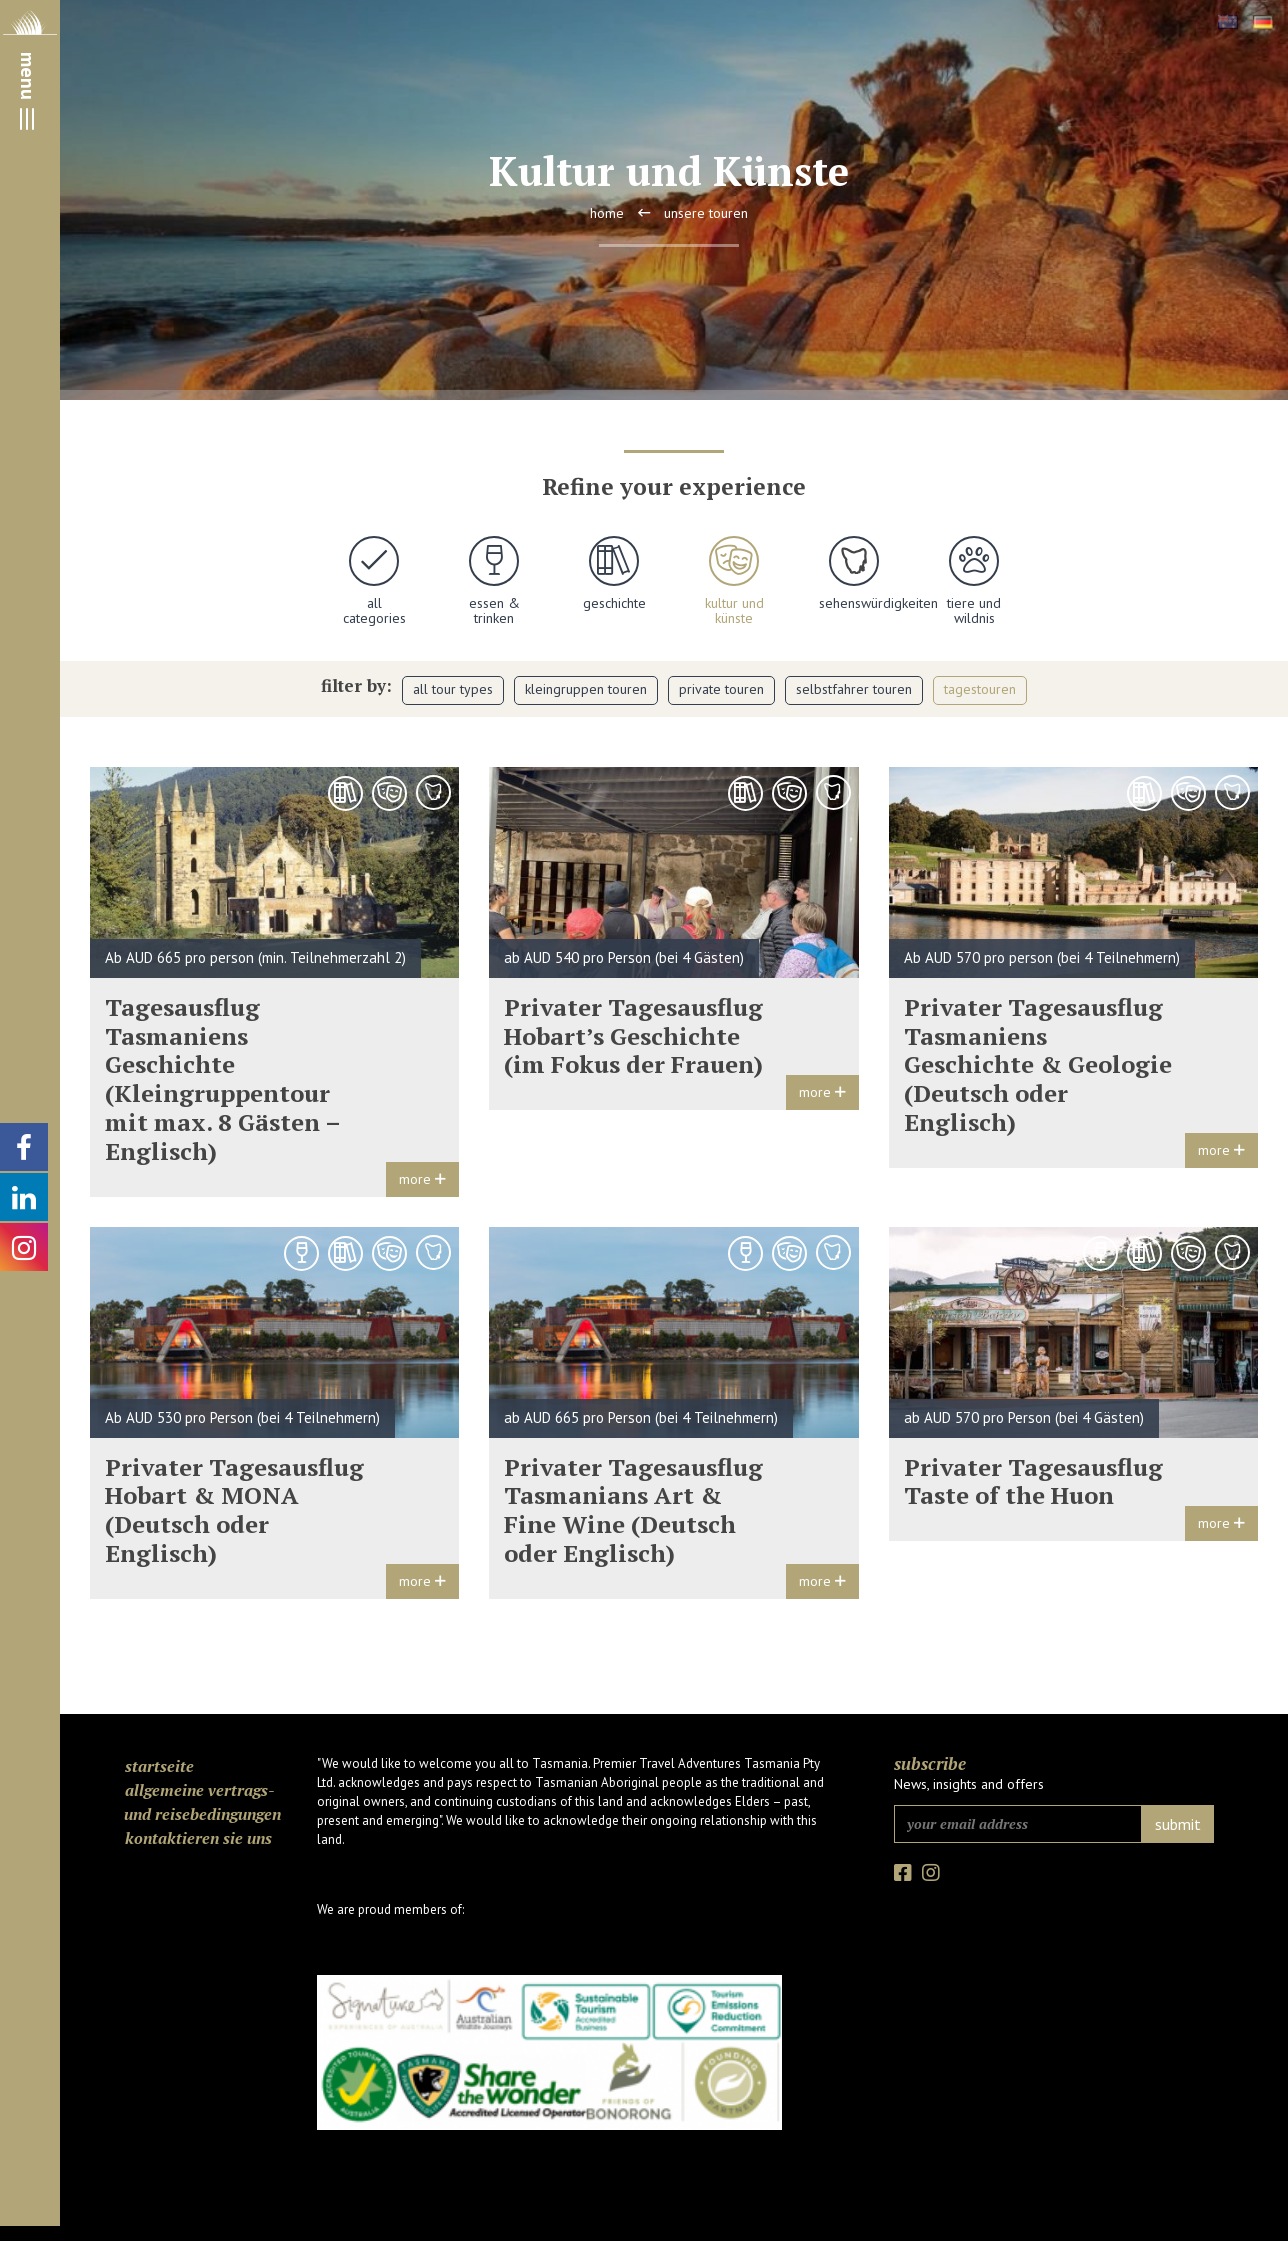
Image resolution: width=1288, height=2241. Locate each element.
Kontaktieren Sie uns (198, 1838)
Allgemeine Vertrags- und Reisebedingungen (202, 1802)
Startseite (159, 1766)
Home (607, 213)
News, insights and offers (969, 1784)
